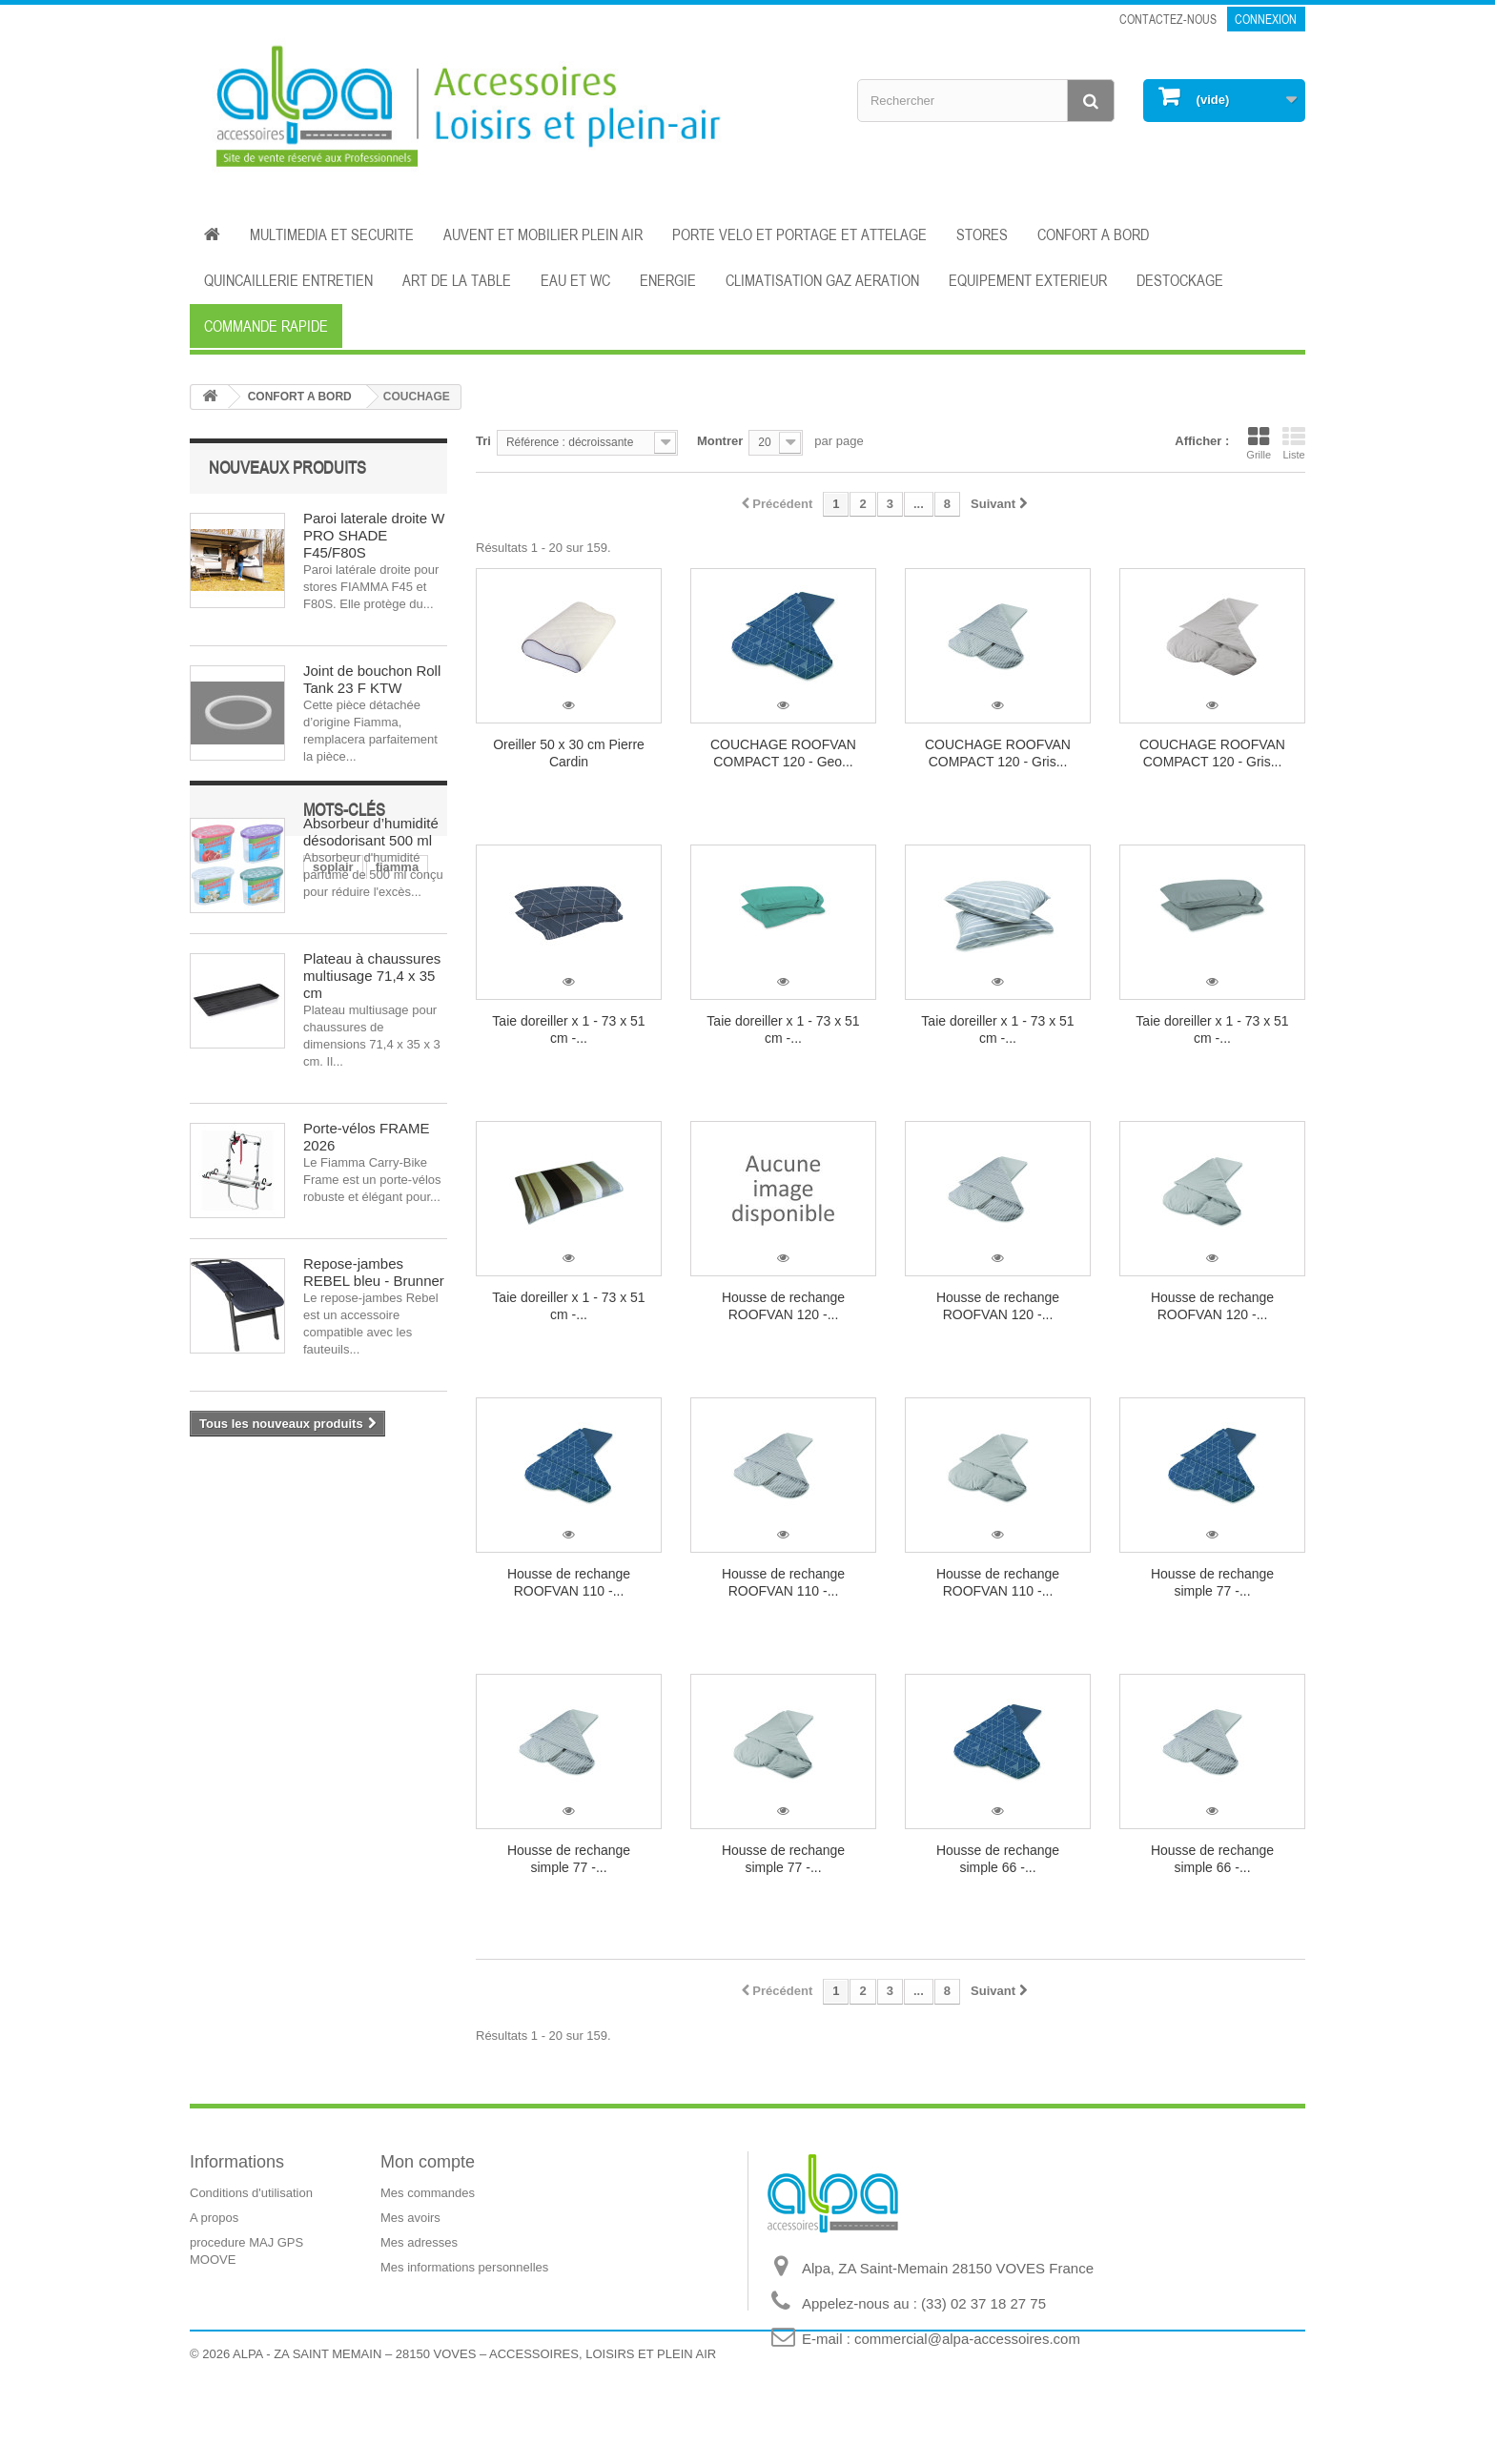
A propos (214, 2217)
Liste (1293, 443)
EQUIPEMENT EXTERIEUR (1028, 280)
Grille (1258, 443)
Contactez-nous (1168, 19)
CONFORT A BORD (1093, 234)
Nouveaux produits (287, 467)
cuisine (220, 1580)
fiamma (284, 1551)
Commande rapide (266, 326)
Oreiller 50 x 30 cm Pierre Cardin (569, 753)
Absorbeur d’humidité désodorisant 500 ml (371, 831)
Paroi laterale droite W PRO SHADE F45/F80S (373, 535)
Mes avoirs (410, 2217)
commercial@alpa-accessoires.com (967, 2339)
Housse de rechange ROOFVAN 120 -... (783, 1306)
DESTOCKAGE (1180, 280)
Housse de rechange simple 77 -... (1212, 1582)
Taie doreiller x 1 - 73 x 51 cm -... (568, 1029)
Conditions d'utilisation (251, 2193)
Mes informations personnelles (464, 2267)
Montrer (720, 441)
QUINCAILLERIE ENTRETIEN (288, 280)
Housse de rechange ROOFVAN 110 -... (568, 1582)
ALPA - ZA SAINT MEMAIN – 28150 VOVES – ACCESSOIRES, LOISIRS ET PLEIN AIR (474, 2412)
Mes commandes (427, 2193)
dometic (288, 1580)
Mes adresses (419, 2242)
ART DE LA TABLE (456, 280)
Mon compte (427, 2161)
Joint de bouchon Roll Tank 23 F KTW (371, 679)
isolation (402, 1580)
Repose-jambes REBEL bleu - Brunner (373, 1272)
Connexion (1266, 19)
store (214, 1608)
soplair (219, 1551)
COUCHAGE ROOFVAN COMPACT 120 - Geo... (783, 753)
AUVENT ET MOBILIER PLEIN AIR (543, 234)
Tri (483, 441)
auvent (272, 1608)
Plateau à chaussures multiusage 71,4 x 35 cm (371, 975)
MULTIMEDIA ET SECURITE (332, 234)
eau (344, 1580)
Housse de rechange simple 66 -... (997, 1859)
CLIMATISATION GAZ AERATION (822, 280)
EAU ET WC (575, 280)
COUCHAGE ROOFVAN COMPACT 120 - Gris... (998, 753)
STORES (982, 234)
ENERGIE (668, 280)
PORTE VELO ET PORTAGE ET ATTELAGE (799, 234)
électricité (356, 1551)
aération (338, 1608)
